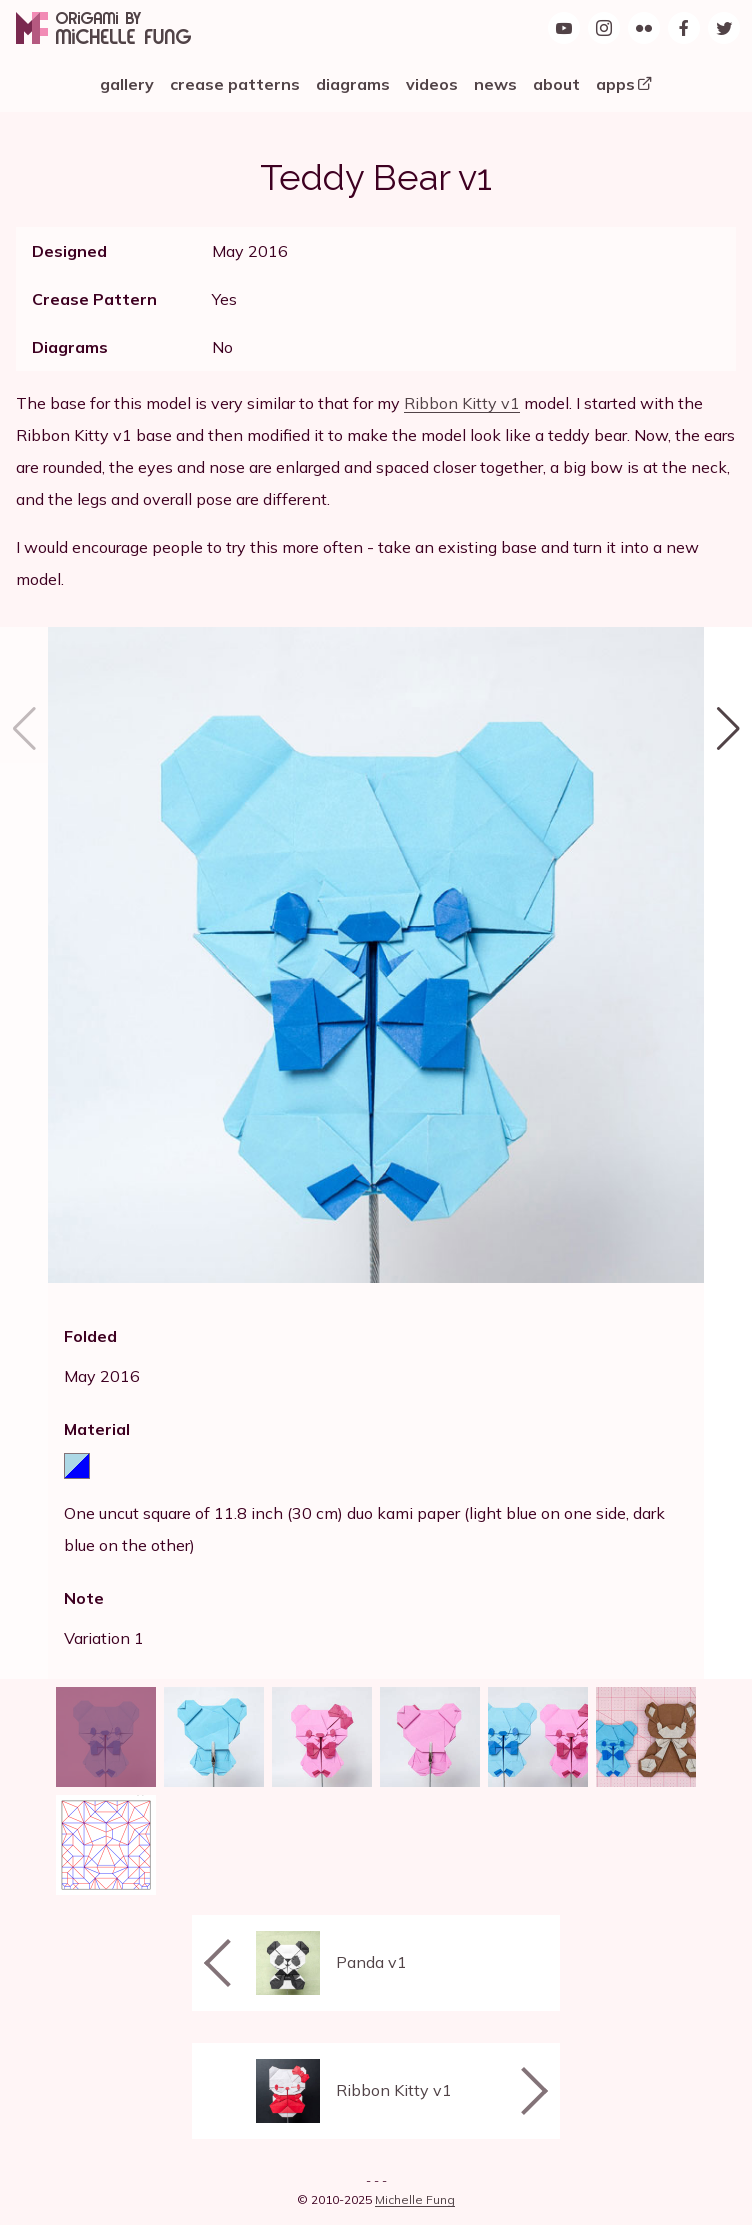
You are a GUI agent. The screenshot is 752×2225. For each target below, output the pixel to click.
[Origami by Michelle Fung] (103, 28)
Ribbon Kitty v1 (462, 403)
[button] (728, 1153)
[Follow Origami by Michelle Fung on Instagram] (604, 28)
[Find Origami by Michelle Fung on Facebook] (684, 28)
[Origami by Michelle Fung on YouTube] (564, 28)
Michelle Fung (415, 2199)
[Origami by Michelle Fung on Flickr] (644, 28)
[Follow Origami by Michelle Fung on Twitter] (724, 28)
